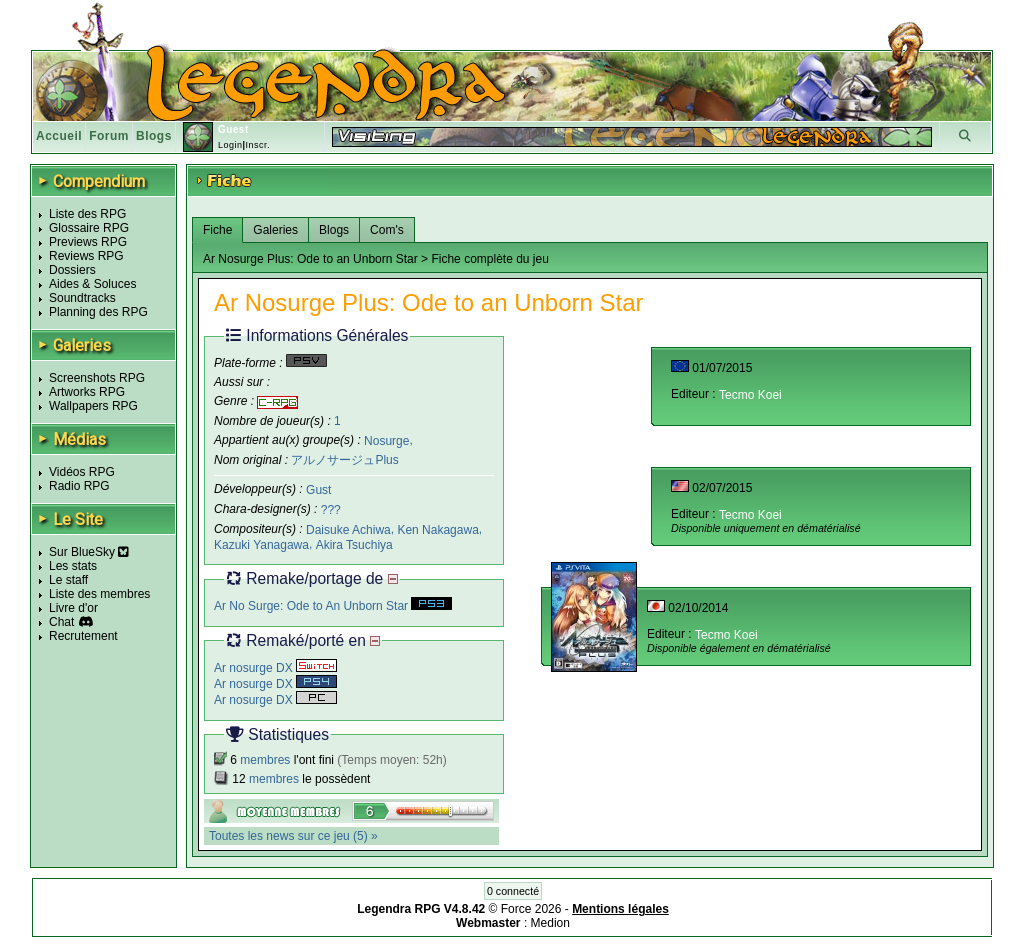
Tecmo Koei (750, 395)
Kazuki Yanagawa (261, 545)
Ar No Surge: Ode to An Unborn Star (333, 606)
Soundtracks (82, 298)
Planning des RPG (98, 312)
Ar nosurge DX (275, 668)
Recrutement (83, 636)
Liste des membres (99, 594)
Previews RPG (88, 242)
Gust (318, 490)
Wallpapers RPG (93, 406)
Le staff (68, 580)
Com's (387, 230)
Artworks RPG (87, 392)
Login (230, 145)
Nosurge (386, 440)
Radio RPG (79, 486)
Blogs (154, 136)
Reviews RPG (86, 256)
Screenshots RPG (97, 378)
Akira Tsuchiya (354, 545)
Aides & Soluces (92, 284)
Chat (61, 622)
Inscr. (257, 145)
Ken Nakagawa (437, 530)
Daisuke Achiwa (348, 530)
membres (265, 760)
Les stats (73, 566)
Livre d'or (73, 608)
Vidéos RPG (82, 472)
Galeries (275, 230)
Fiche (217, 230)
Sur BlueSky (89, 552)
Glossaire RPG (89, 228)
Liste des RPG (87, 214)
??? (331, 510)
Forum (109, 136)
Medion (550, 923)
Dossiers (72, 270)
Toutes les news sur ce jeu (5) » (293, 836)
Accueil (59, 136)
